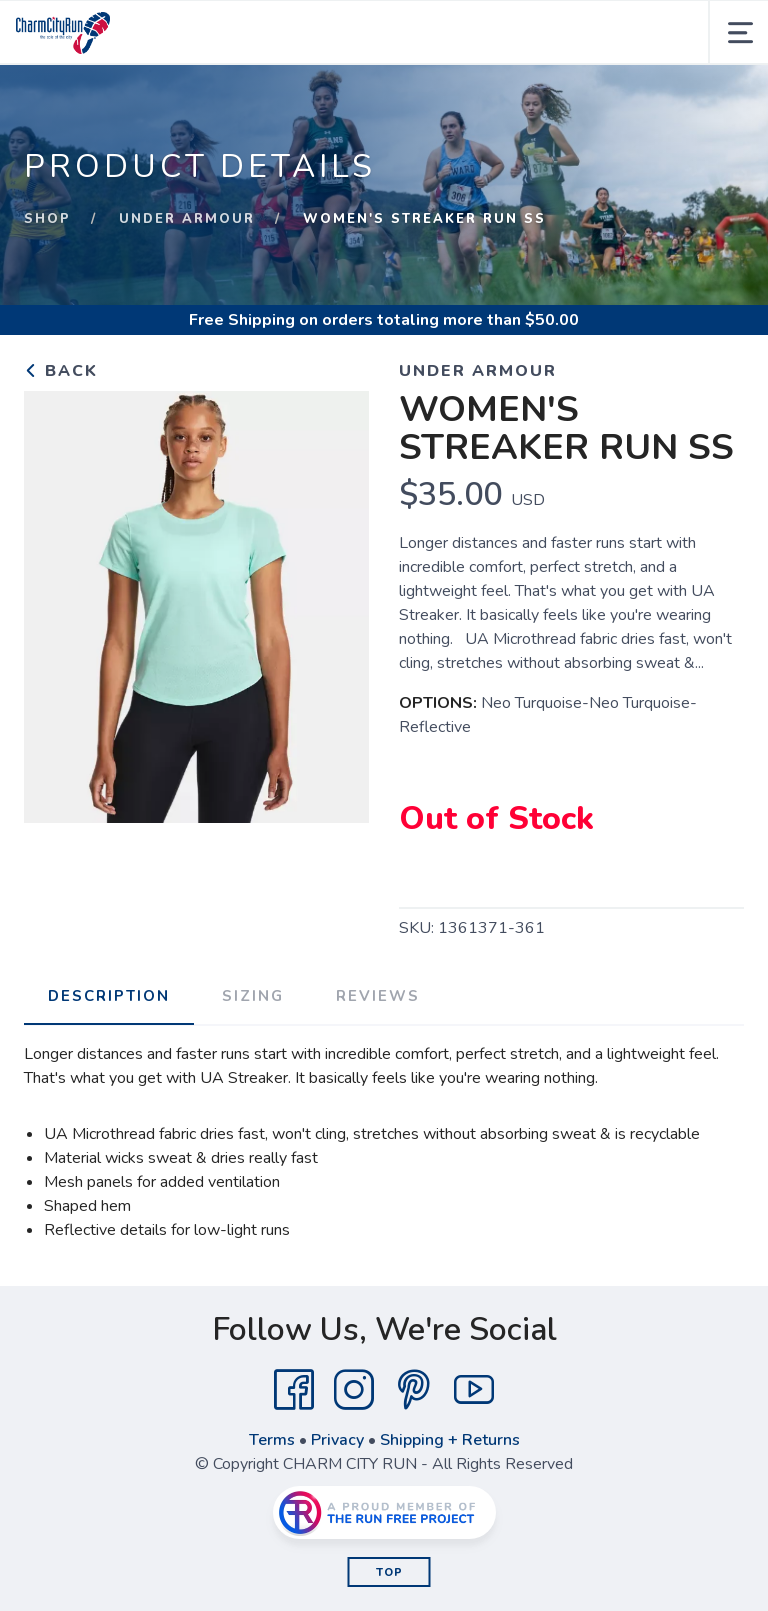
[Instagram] (354, 1390)
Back (61, 371)
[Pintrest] (414, 1390)
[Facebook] (294, 1390)
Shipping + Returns (450, 1440)
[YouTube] (474, 1390)
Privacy (337, 1440)
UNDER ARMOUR (187, 219)
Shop (47, 219)
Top (389, 1572)
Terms (272, 1440)
